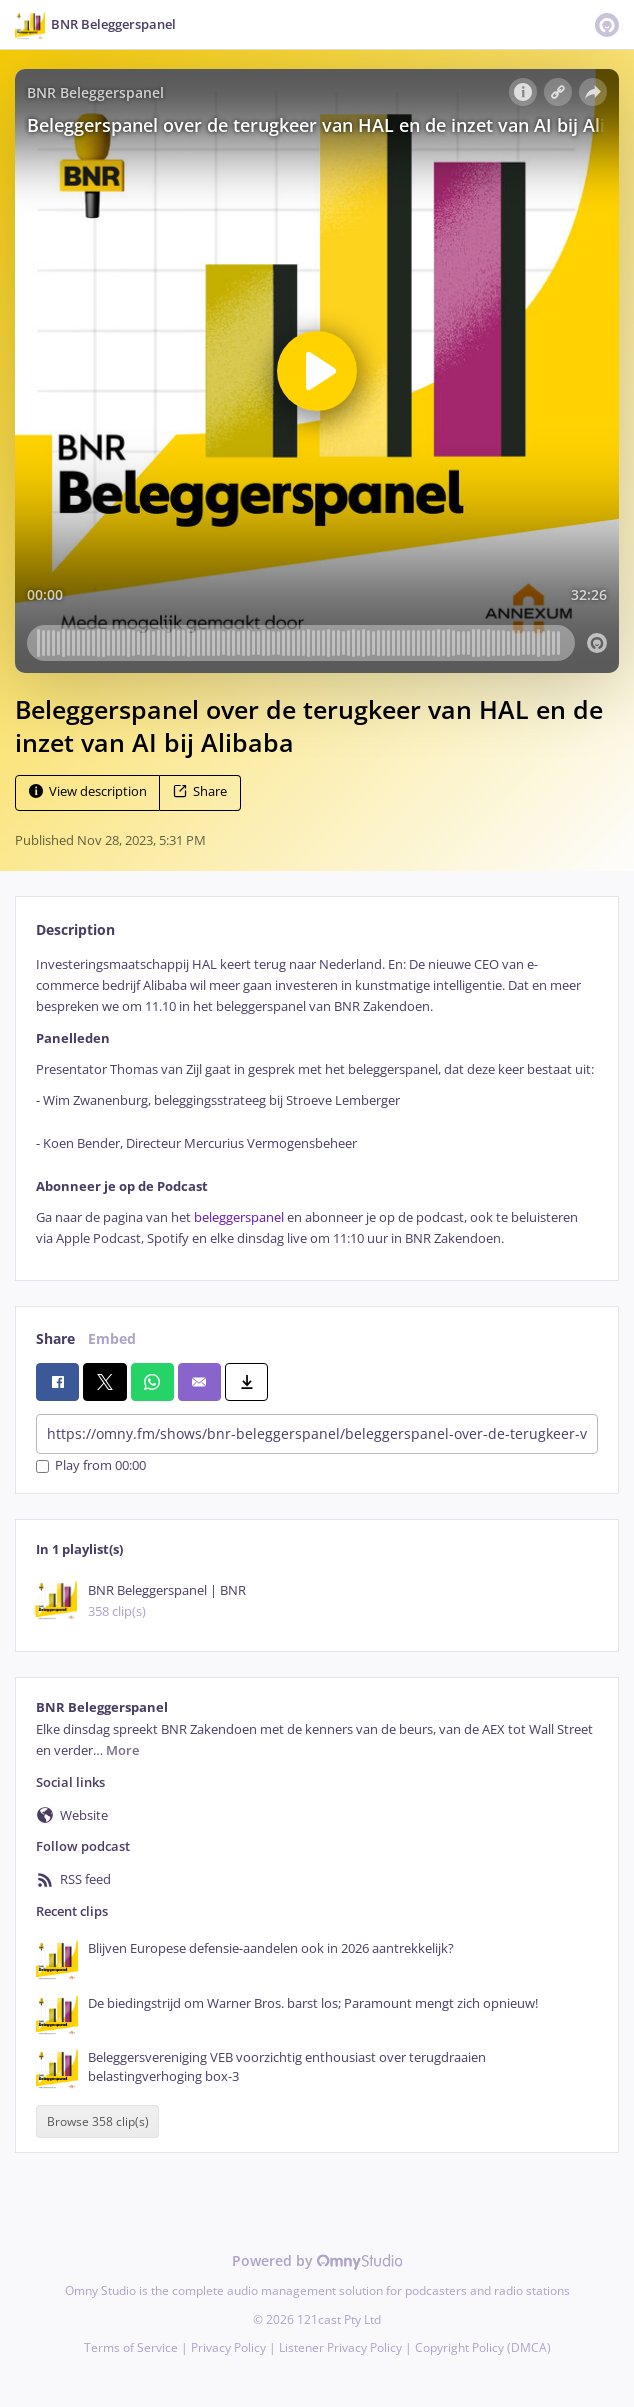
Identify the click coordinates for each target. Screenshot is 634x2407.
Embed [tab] (112, 1338)
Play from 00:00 (91, 1466)
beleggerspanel (239, 1217)
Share (200, 791)
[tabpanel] (317, 1102)
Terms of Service (131, 2347)
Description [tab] (75, 929)
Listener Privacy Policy (340, 2347)
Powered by (317, 2260)
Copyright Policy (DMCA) (483, 2347)
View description (88, 791)
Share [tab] (55, 1338)
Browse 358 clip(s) (98, 2121)
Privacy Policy (228, 2347)
